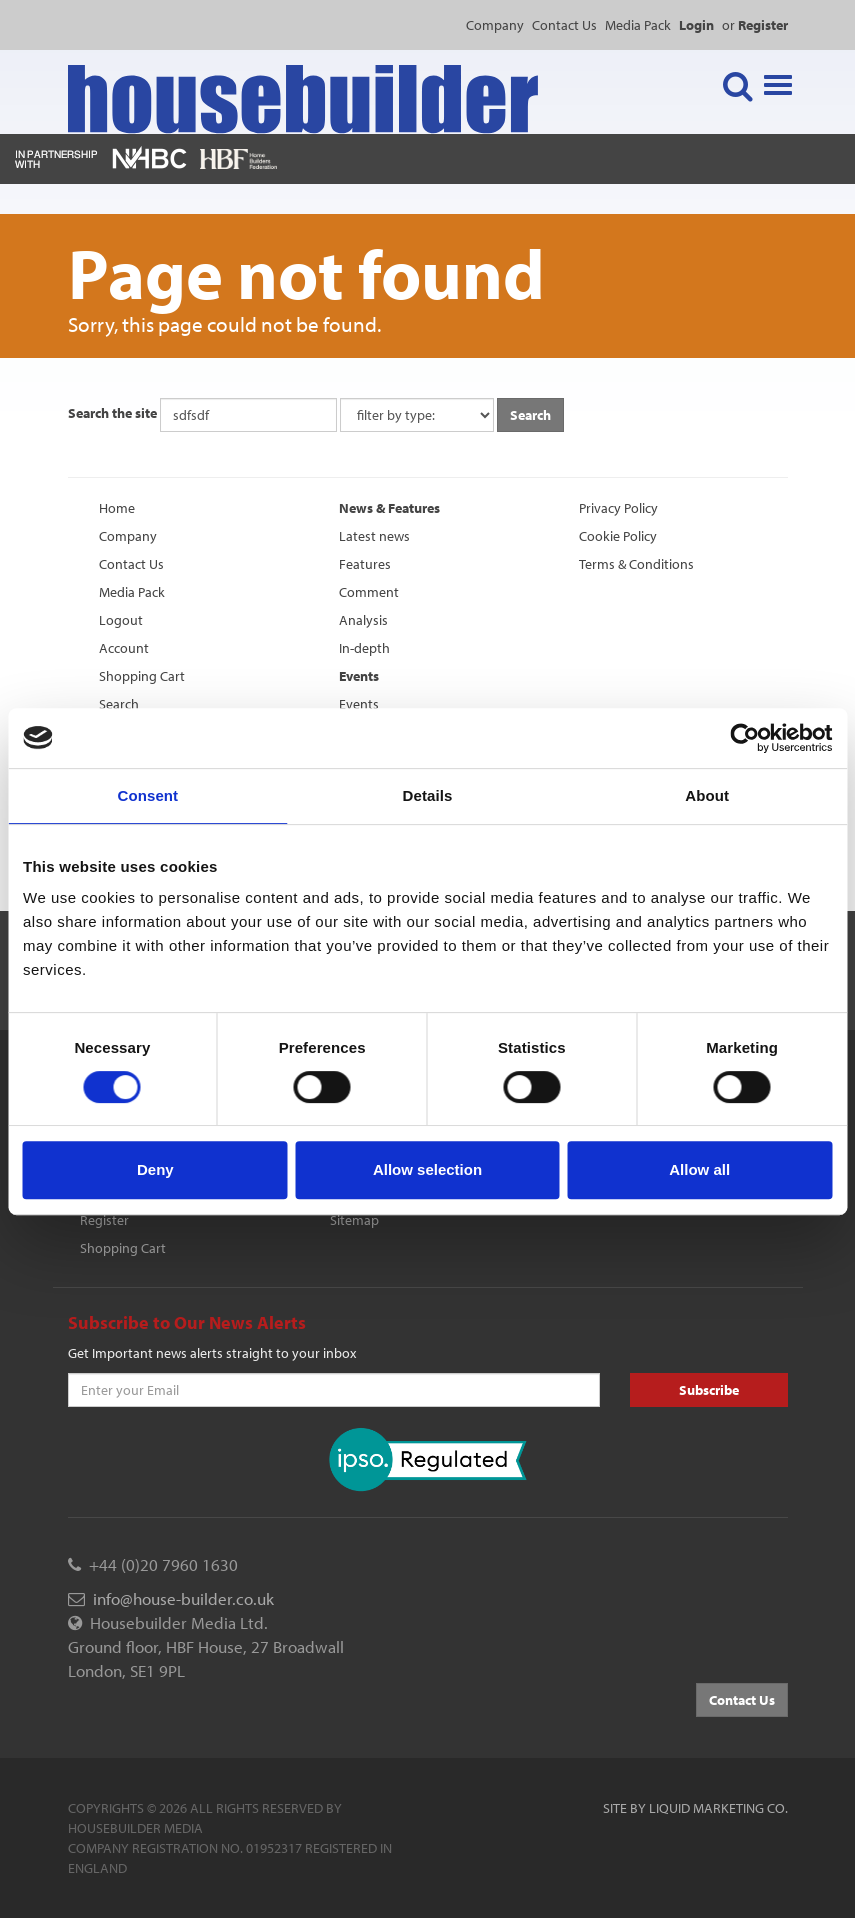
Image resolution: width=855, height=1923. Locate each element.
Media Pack (638, 25)
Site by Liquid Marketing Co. (695, 1808)
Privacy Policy (618, 508)
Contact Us (564, 25)
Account (124, 648)
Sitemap (354, 1220)
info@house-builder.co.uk (183, 1598)
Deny (155, 1169)
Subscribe (709, 1390)
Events (359, 676)
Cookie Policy (618, 536)
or (755, 25)
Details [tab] (428, 795)
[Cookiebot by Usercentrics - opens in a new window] (744, 738)
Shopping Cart (142, 676)
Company (495, 25)
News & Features (389, 508)
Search (119, 704)
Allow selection (427, 1169)
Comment (369, 592)
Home (117, 508)
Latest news (374, 536)
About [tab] (707, 795)
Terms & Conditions (636, 564)
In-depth (364, 648)
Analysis (363, 620)
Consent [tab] (147, 795)
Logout (121, 620)
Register (104, 1220)
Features (365, 564)
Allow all (699, 1169)
